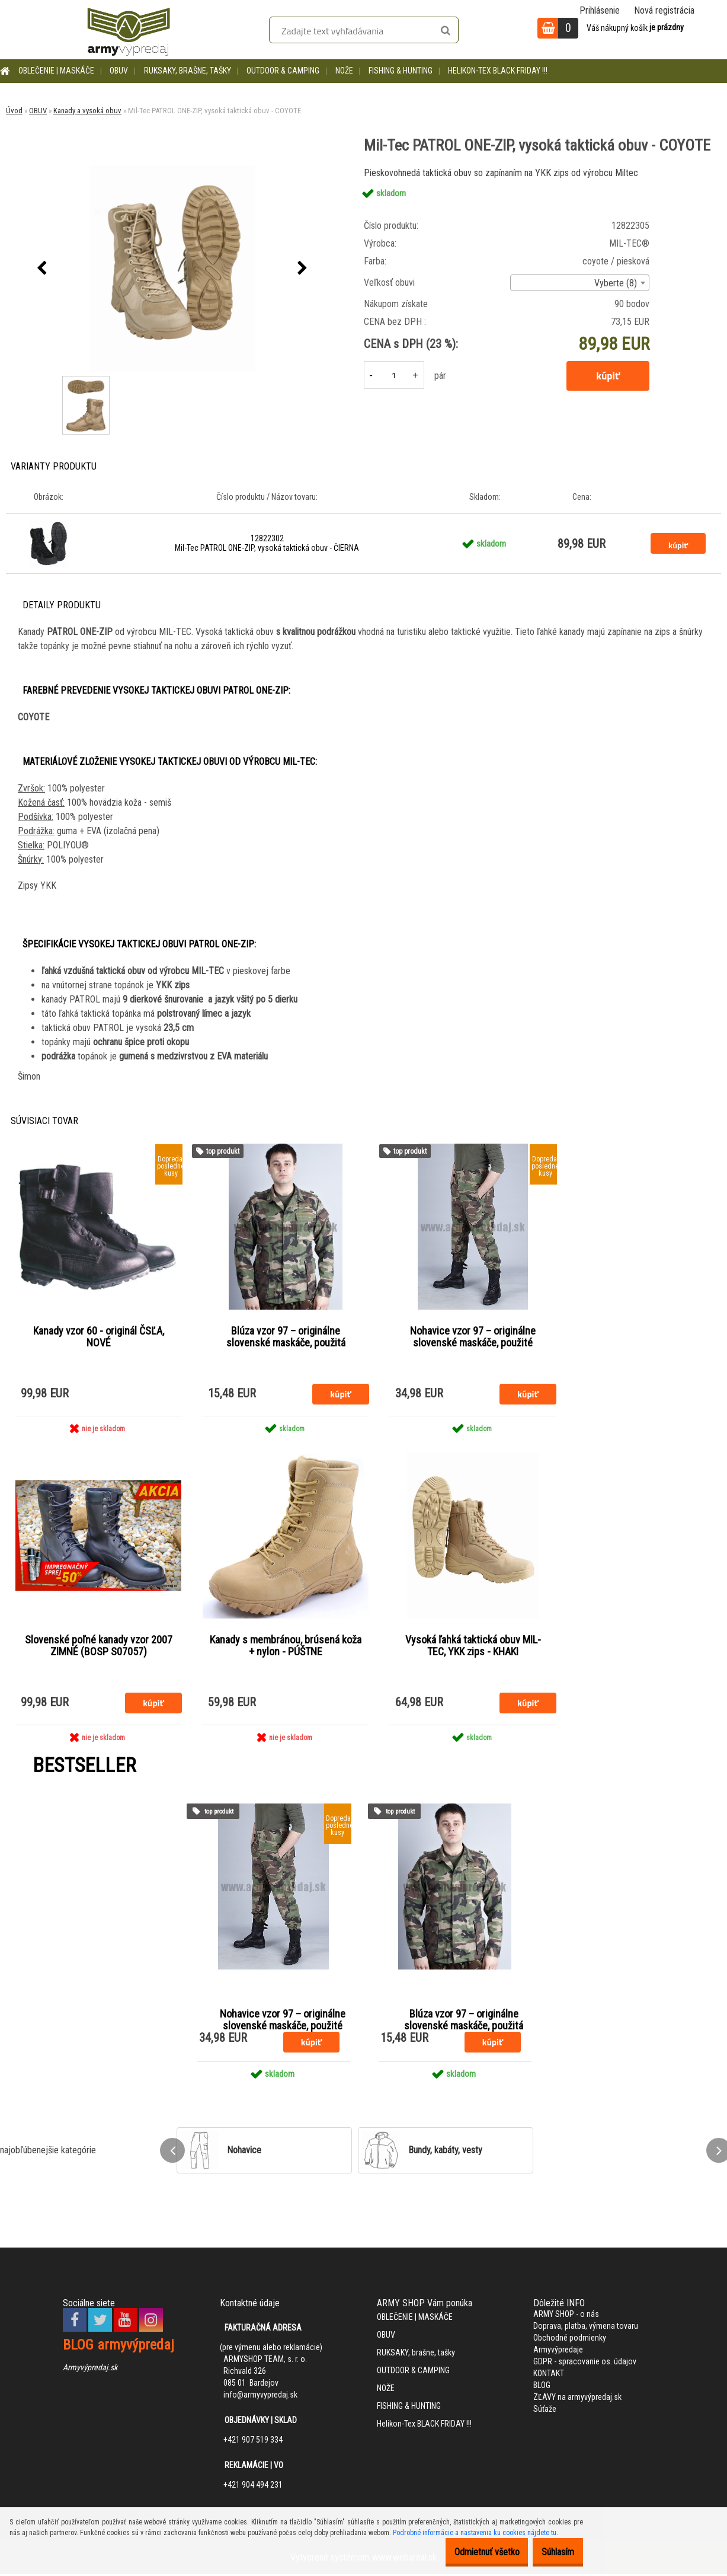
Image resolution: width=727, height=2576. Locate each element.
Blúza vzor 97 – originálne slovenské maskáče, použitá (285, 1337)
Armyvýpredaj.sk (90, 2368)
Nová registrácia (664, 10)
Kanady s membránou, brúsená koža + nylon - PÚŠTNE (285, 1647)
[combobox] (580, 282)
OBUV (119, 70)
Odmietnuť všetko (468, 2552)
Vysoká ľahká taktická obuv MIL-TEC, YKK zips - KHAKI (473, 1647)
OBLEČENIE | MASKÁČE (56, 70)
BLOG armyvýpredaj (118, 2346)
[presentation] (42, 268)
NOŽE (344, 70)
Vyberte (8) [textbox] (615, 283)
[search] (445, 31)
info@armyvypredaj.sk (260, 2396)
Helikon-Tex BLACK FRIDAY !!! (497, 70)
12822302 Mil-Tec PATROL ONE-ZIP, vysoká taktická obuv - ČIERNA (267, 543)
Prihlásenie (599, 10)
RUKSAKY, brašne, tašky (187, 70)
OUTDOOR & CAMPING (282, 70)
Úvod (14, 110)
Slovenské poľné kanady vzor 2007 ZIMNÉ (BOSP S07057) (98, 1647)
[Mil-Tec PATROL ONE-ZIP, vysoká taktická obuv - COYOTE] (172, 268)
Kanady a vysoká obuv (87, 110)
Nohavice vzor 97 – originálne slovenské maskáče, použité (473, 1337)
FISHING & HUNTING (401, 70)
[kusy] (394, 375)
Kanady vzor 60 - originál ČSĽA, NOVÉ (98, 1337)
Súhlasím (552, 2552)
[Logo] (128, 29)
